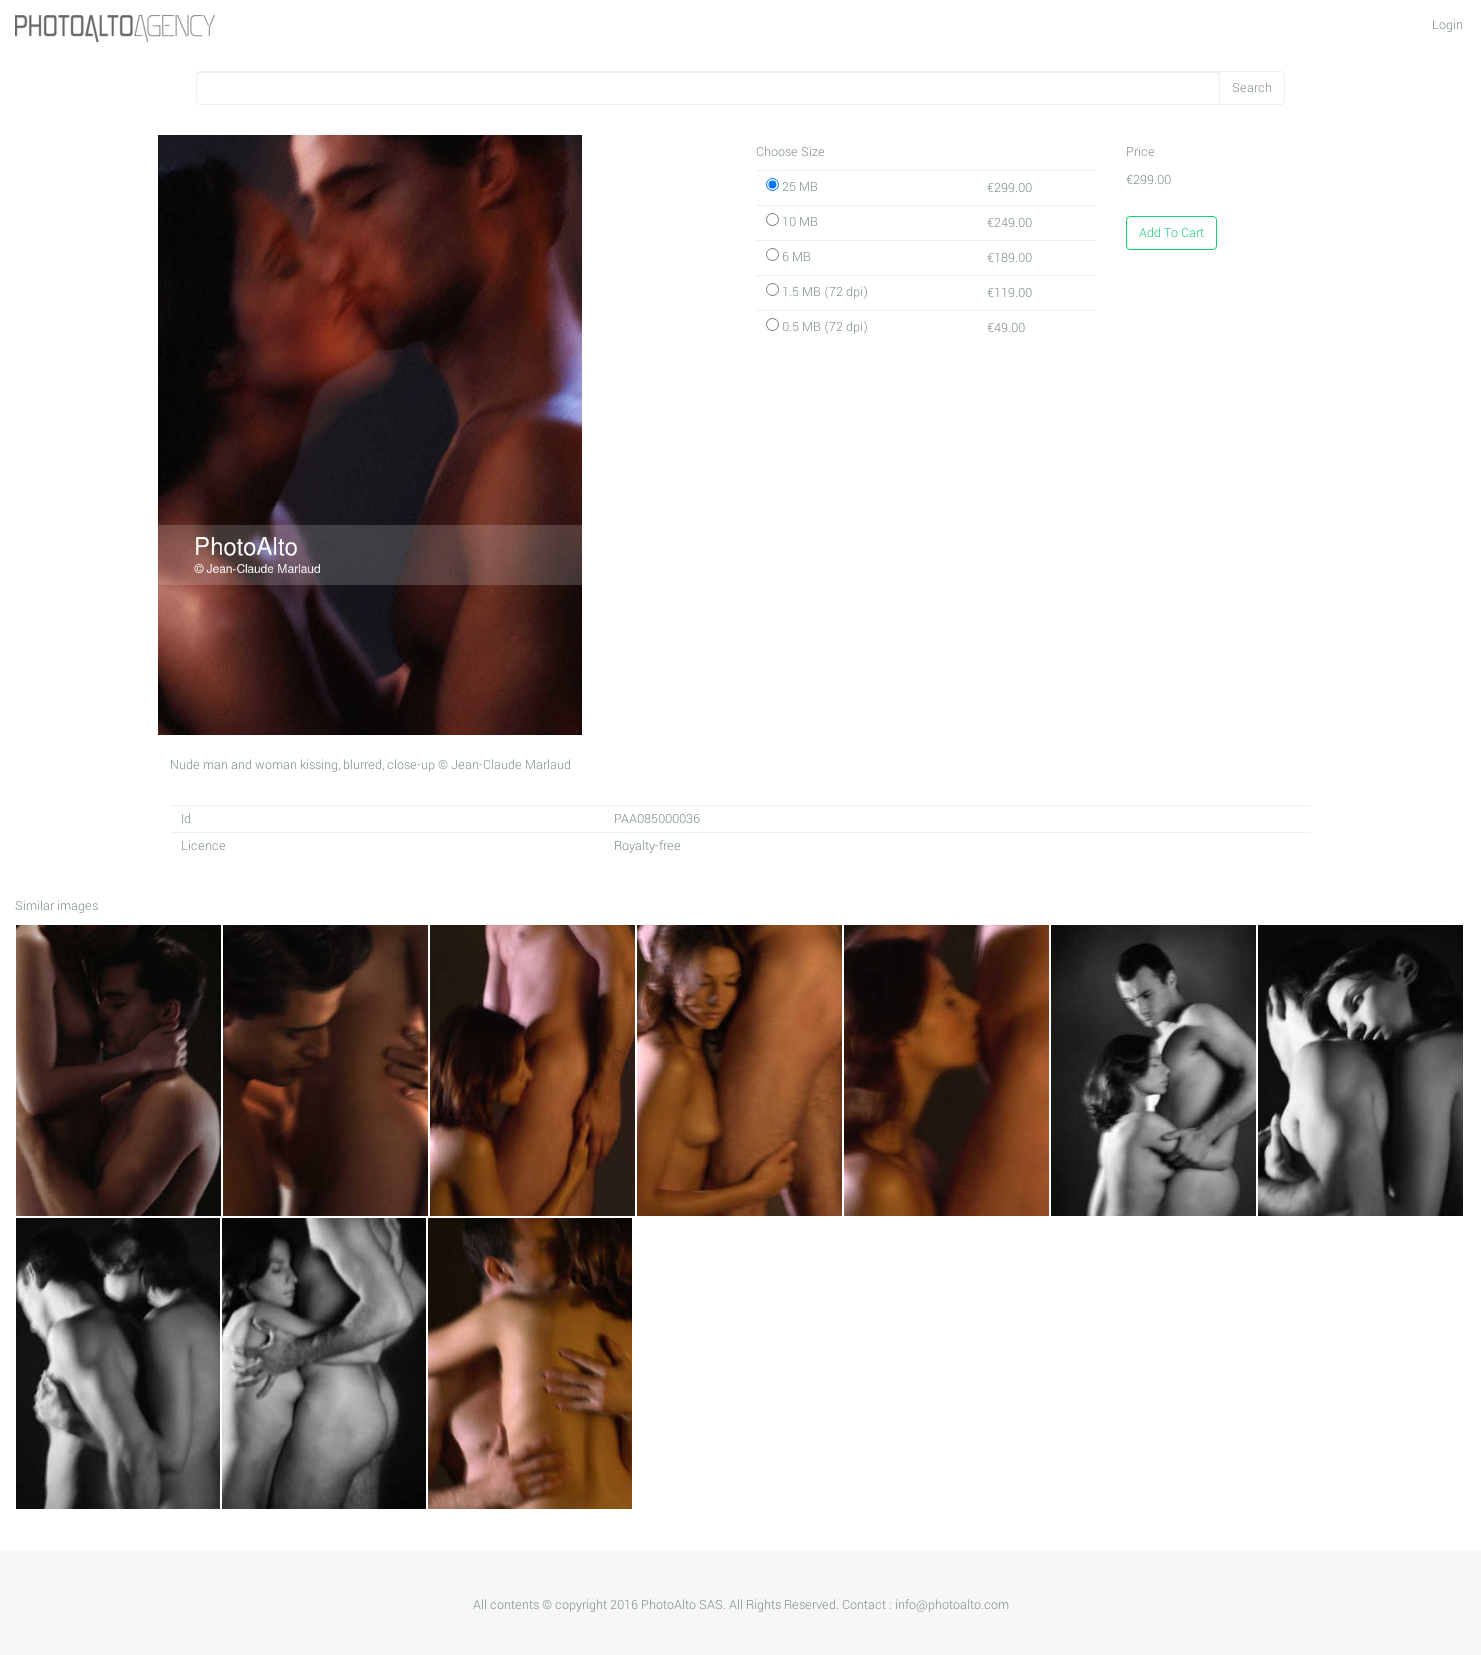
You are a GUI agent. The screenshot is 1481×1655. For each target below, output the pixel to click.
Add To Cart (1171, 233)
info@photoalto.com (952, 1605)
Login (1447, 25)
